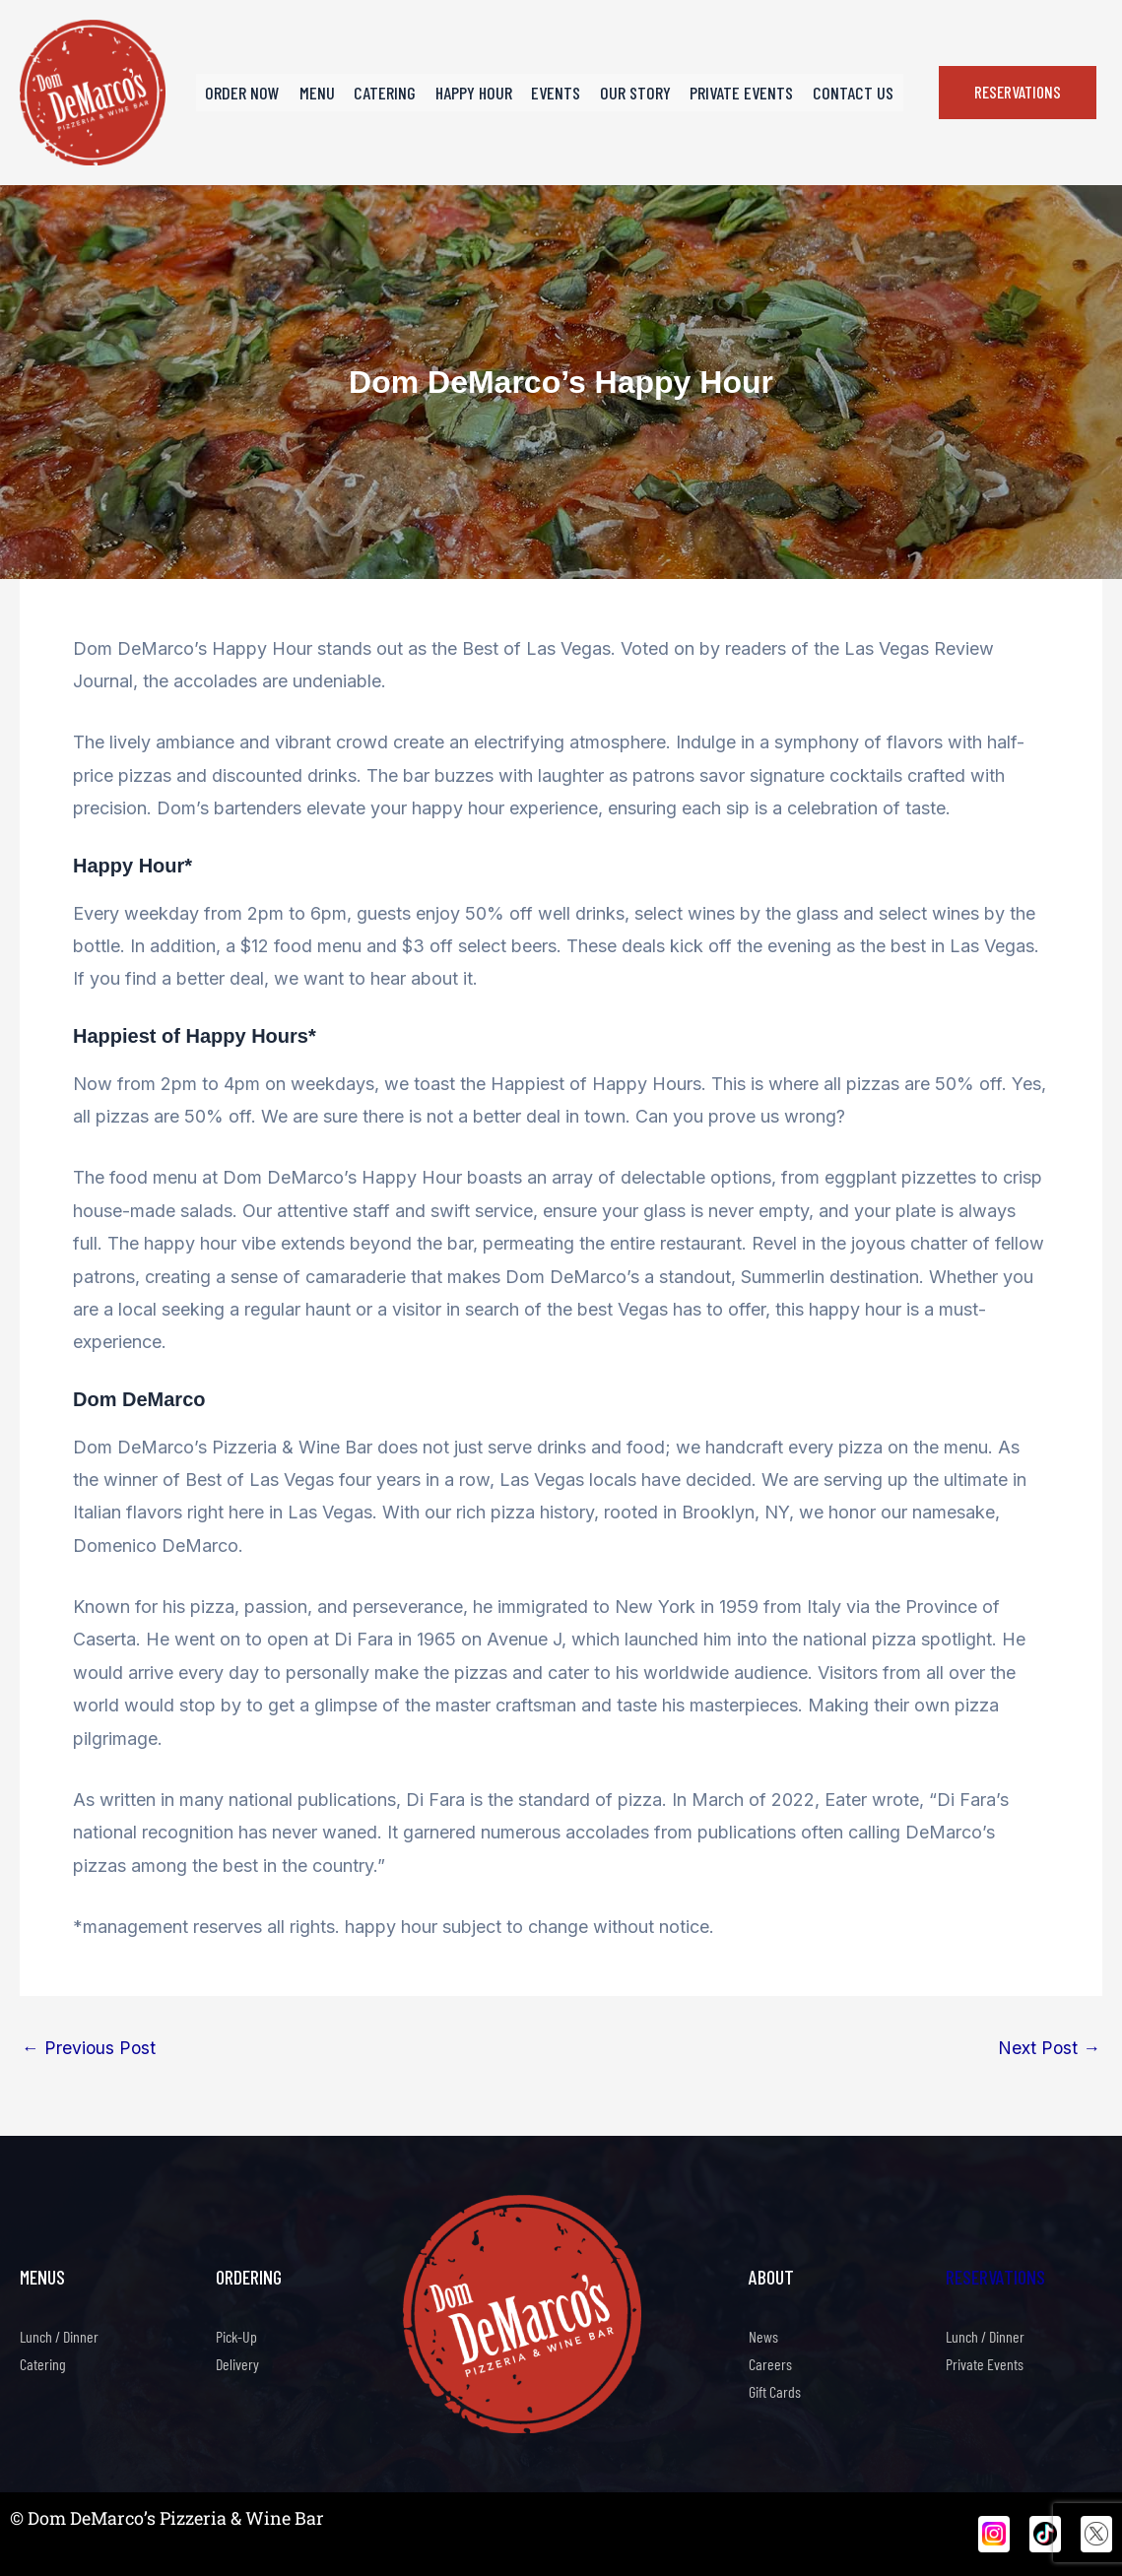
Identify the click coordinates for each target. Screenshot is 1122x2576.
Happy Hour (475, 92)
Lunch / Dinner (59, 2336)
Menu (326, 92)
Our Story (630, 92)
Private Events (733, 92)
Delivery (237, 2363)
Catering (391, 92)
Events (554, 92)
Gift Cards (775, 2391)
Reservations (995, 2276)
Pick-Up (236, 2336)
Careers (770, 2363)
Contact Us (841, 92)
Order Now (255, 92)
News (763, 2336)
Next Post (1048, 2048)
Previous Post (90, 2048)
